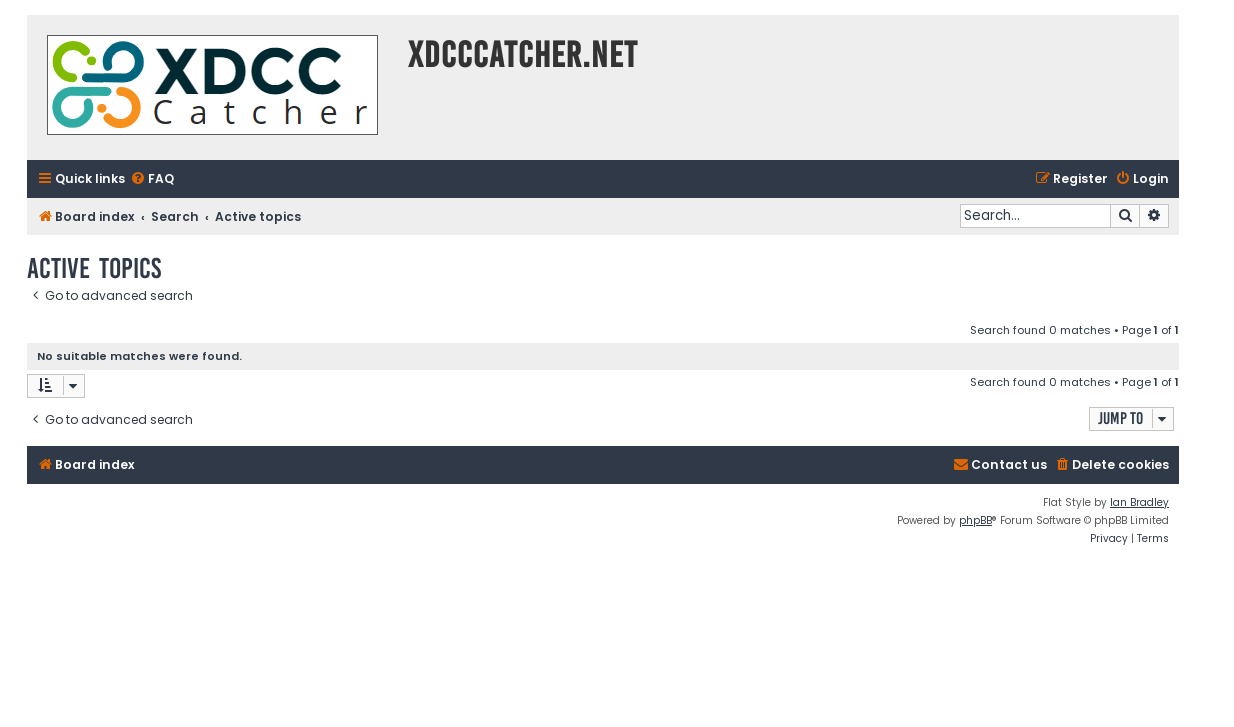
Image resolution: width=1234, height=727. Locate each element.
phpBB (975, 520)
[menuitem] (152, 179)
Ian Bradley (1139, 502)
